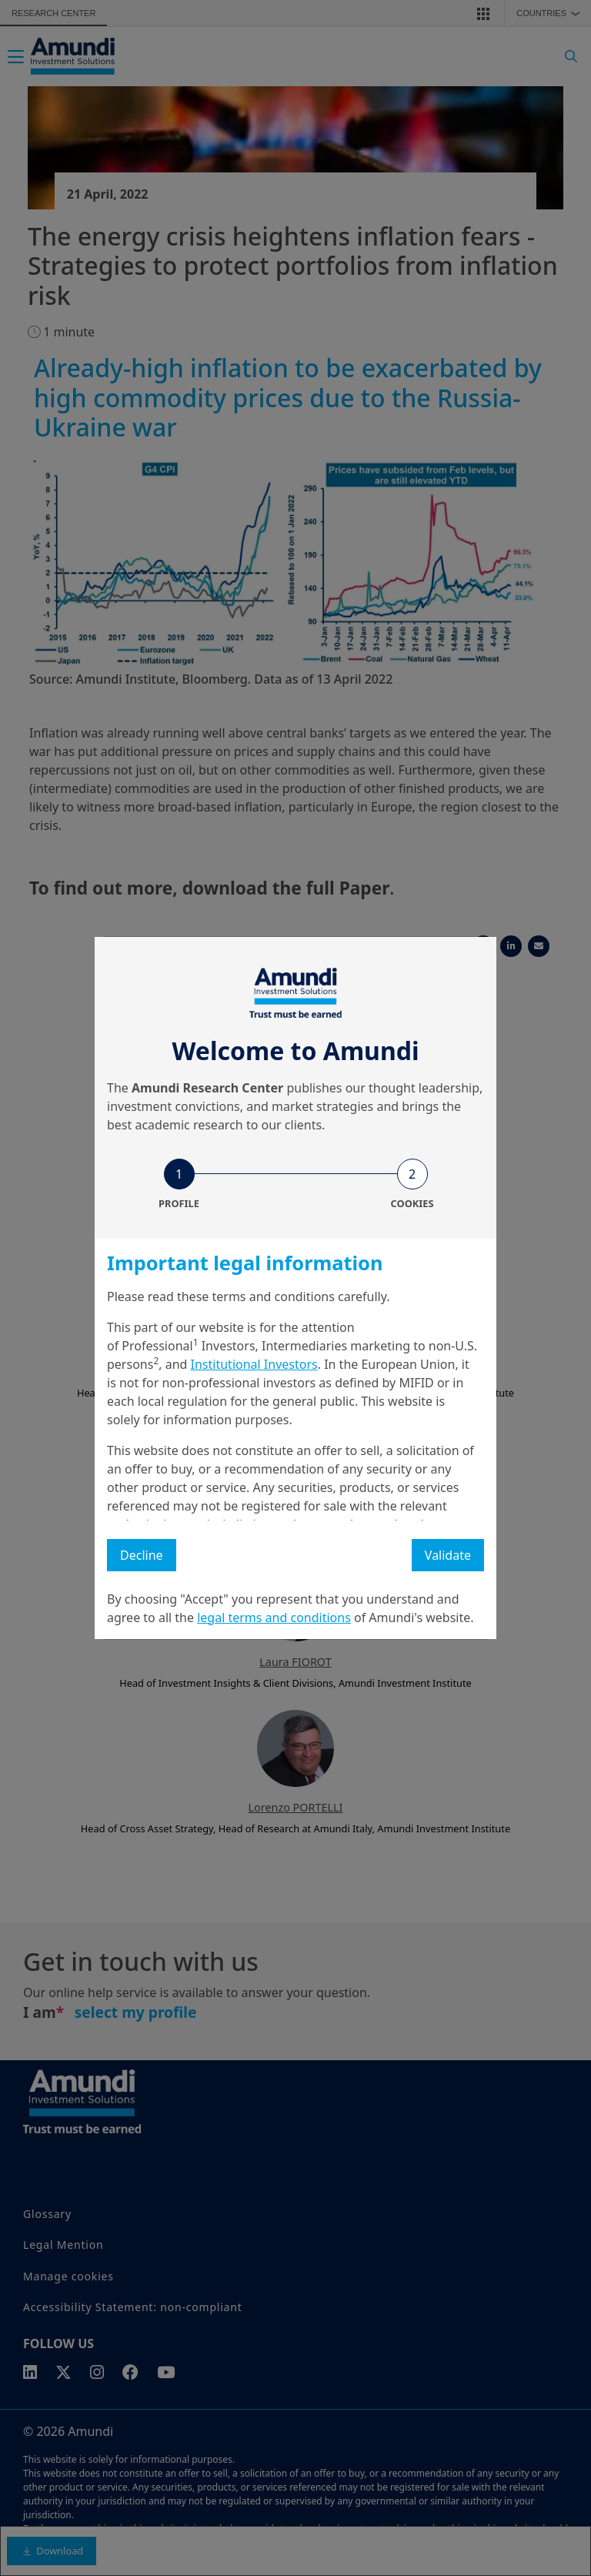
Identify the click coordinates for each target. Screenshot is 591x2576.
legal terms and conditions (274, 1617)
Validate (448, 1555)
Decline (141, 1555)
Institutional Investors (254, 1364)
